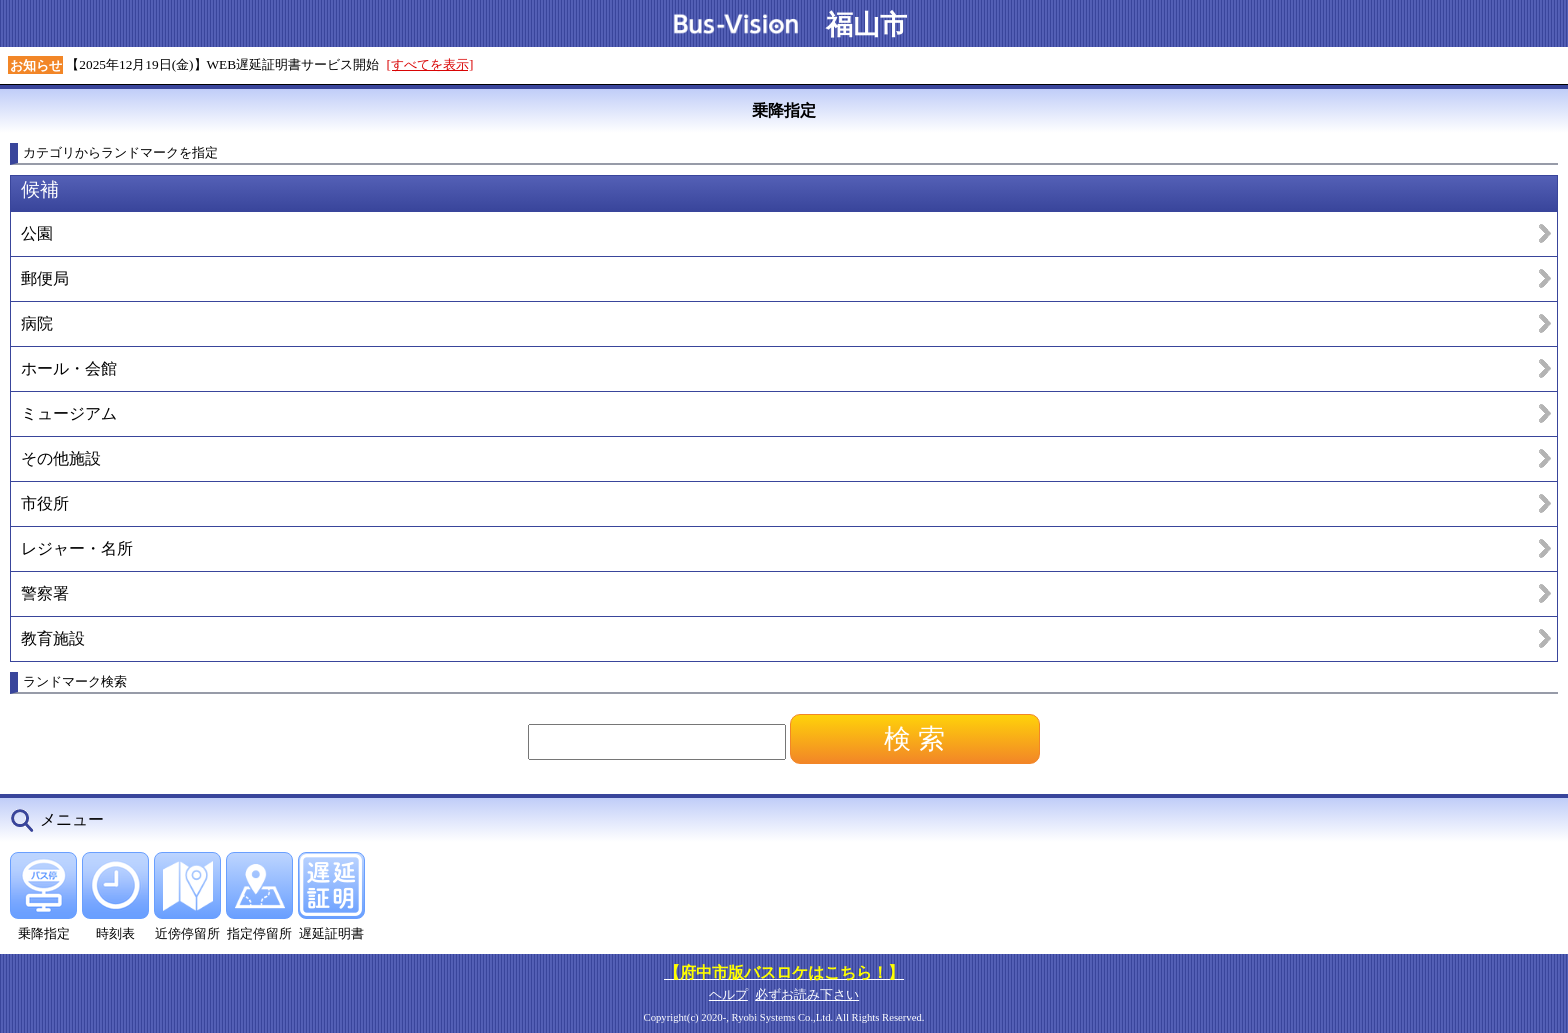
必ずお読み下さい (807, 994)
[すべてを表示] (430, 64)
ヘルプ (728, 994)
